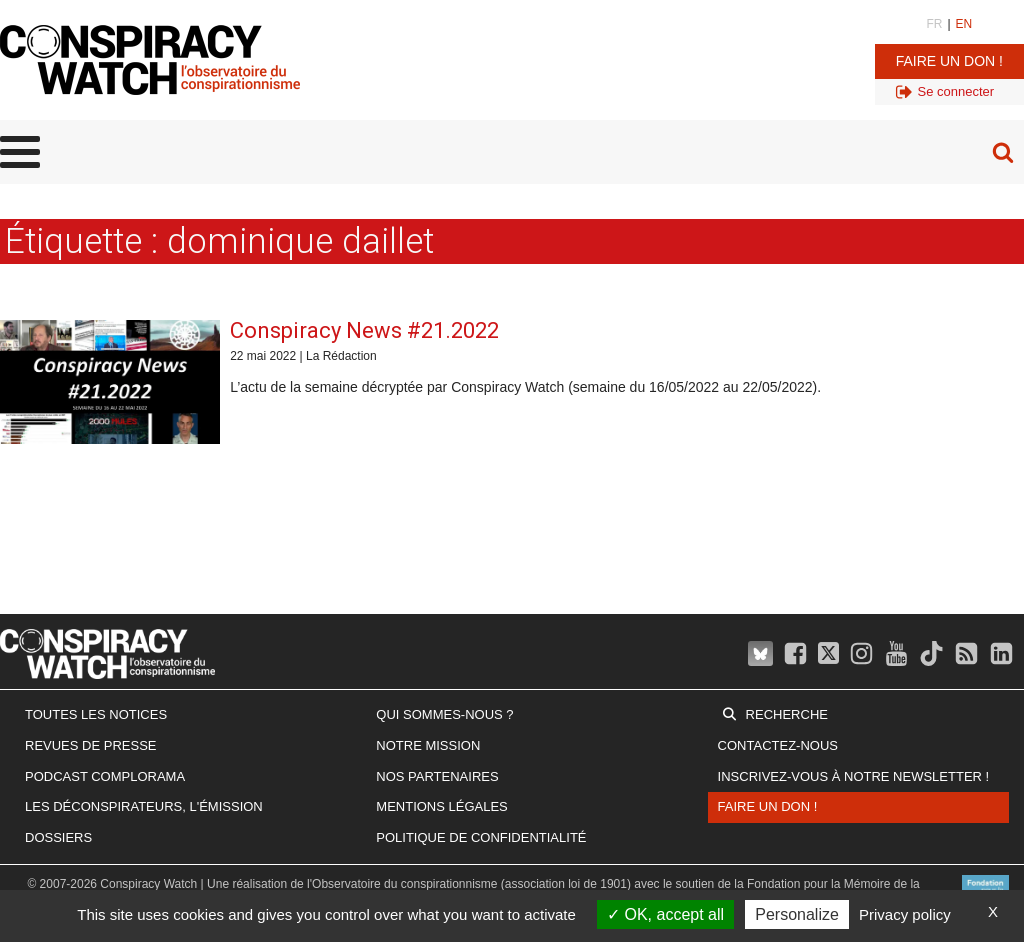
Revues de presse (91, 745)
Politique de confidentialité (481, 837)
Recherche (787, 714)
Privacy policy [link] (905, 914)
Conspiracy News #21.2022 (364, 330)
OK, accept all (665, 914)
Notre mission (428, 745)
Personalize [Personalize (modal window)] (797, 914)
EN (964, 24)
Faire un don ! (949, 61)
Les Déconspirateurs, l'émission (144, 806)
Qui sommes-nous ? (444, 714)
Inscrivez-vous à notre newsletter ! (854, 776)
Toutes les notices (96, 714)
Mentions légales (441, 806)
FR (934, 24)
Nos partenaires (437, 776)
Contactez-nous (778, 745)
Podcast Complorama (105, 776)
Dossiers (58, 837)
